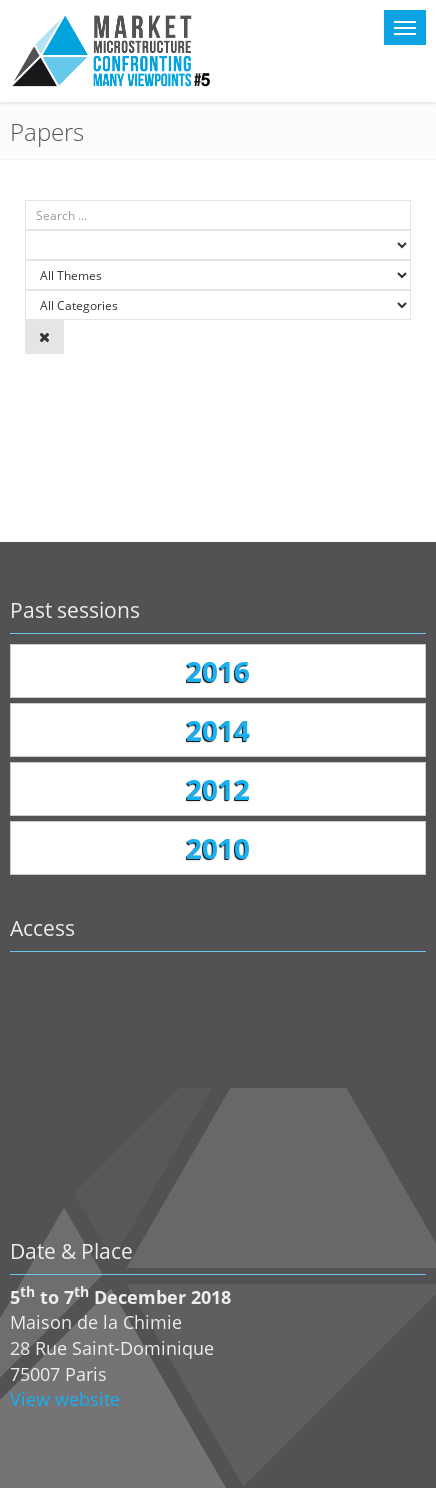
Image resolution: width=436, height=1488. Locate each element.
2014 (218, 730)
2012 (218, 789)
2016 (218, 671)
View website (65, 1399)
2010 (218, 848)
